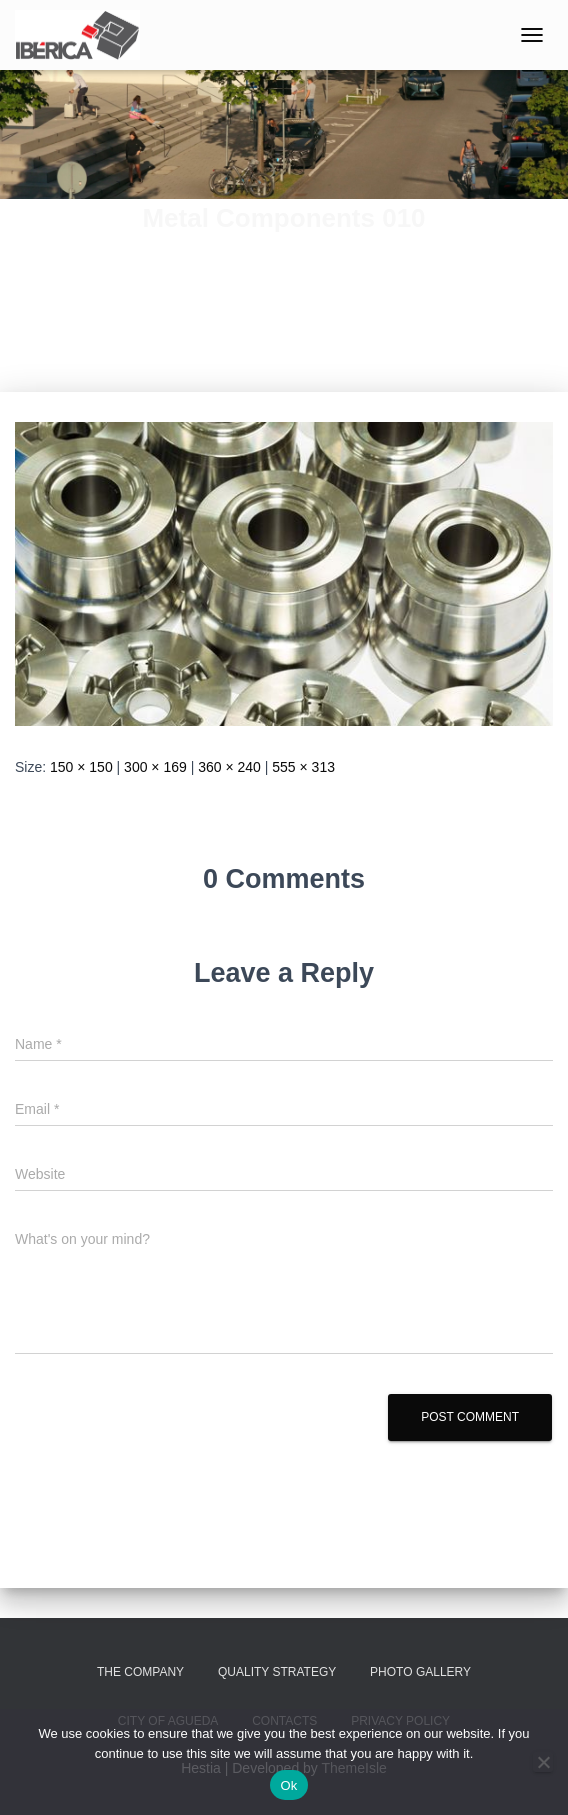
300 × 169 (155, 767)
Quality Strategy (277, 1672)
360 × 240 (229, 767)
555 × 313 (303, 767)
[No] (543, 1762)
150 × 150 (81, 767)
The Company (140, 1672)
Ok (288, 1785)
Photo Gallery (420, 1672)
